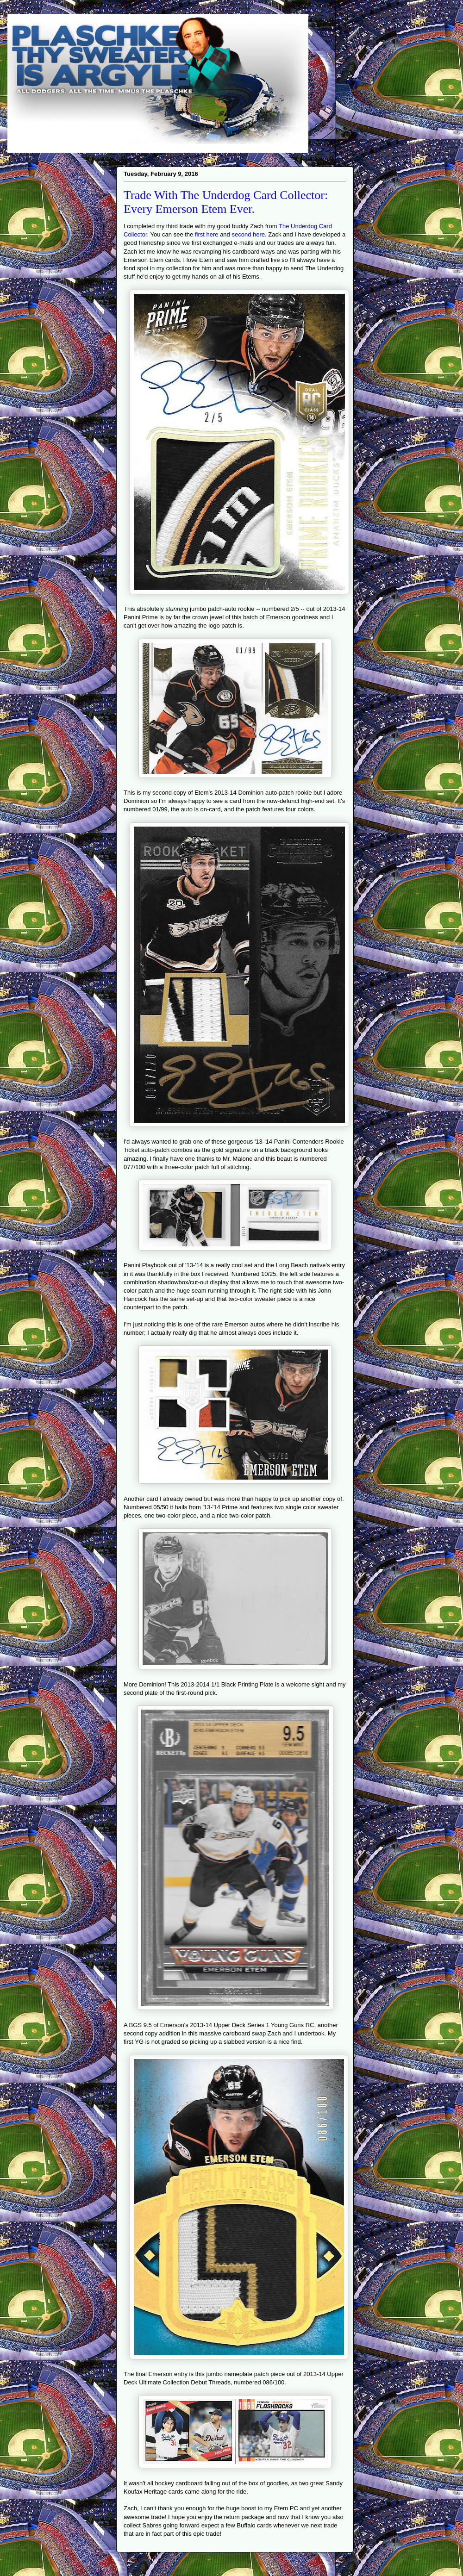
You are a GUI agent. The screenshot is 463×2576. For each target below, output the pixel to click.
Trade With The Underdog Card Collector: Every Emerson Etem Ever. (226, 202)
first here (207, 234)
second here (248, 234)
